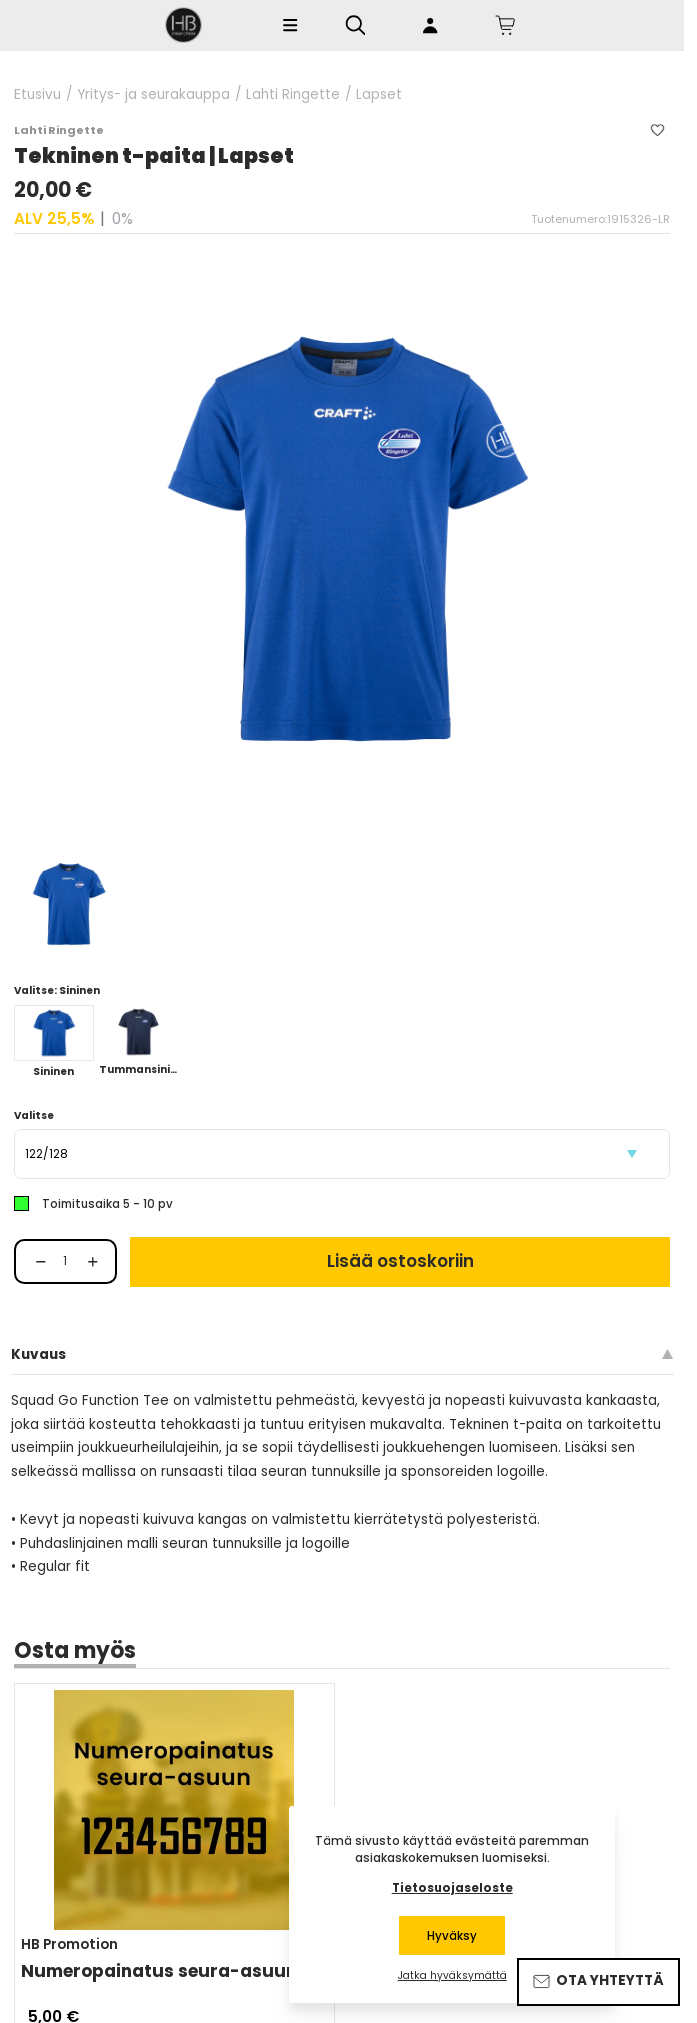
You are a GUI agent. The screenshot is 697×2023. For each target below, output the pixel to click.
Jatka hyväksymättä (452, 1976)
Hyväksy (452, 1936)
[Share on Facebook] (28, 1762)
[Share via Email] (147, 1762)
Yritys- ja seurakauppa (153, 95)
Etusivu (37, 95)
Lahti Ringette (293, 95)
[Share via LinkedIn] (180, 1762)
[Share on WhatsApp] (113, 1762)
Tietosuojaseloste (452, 1888)
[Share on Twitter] (84, 1762)
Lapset (379, 95)
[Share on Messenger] (54, 1762)
